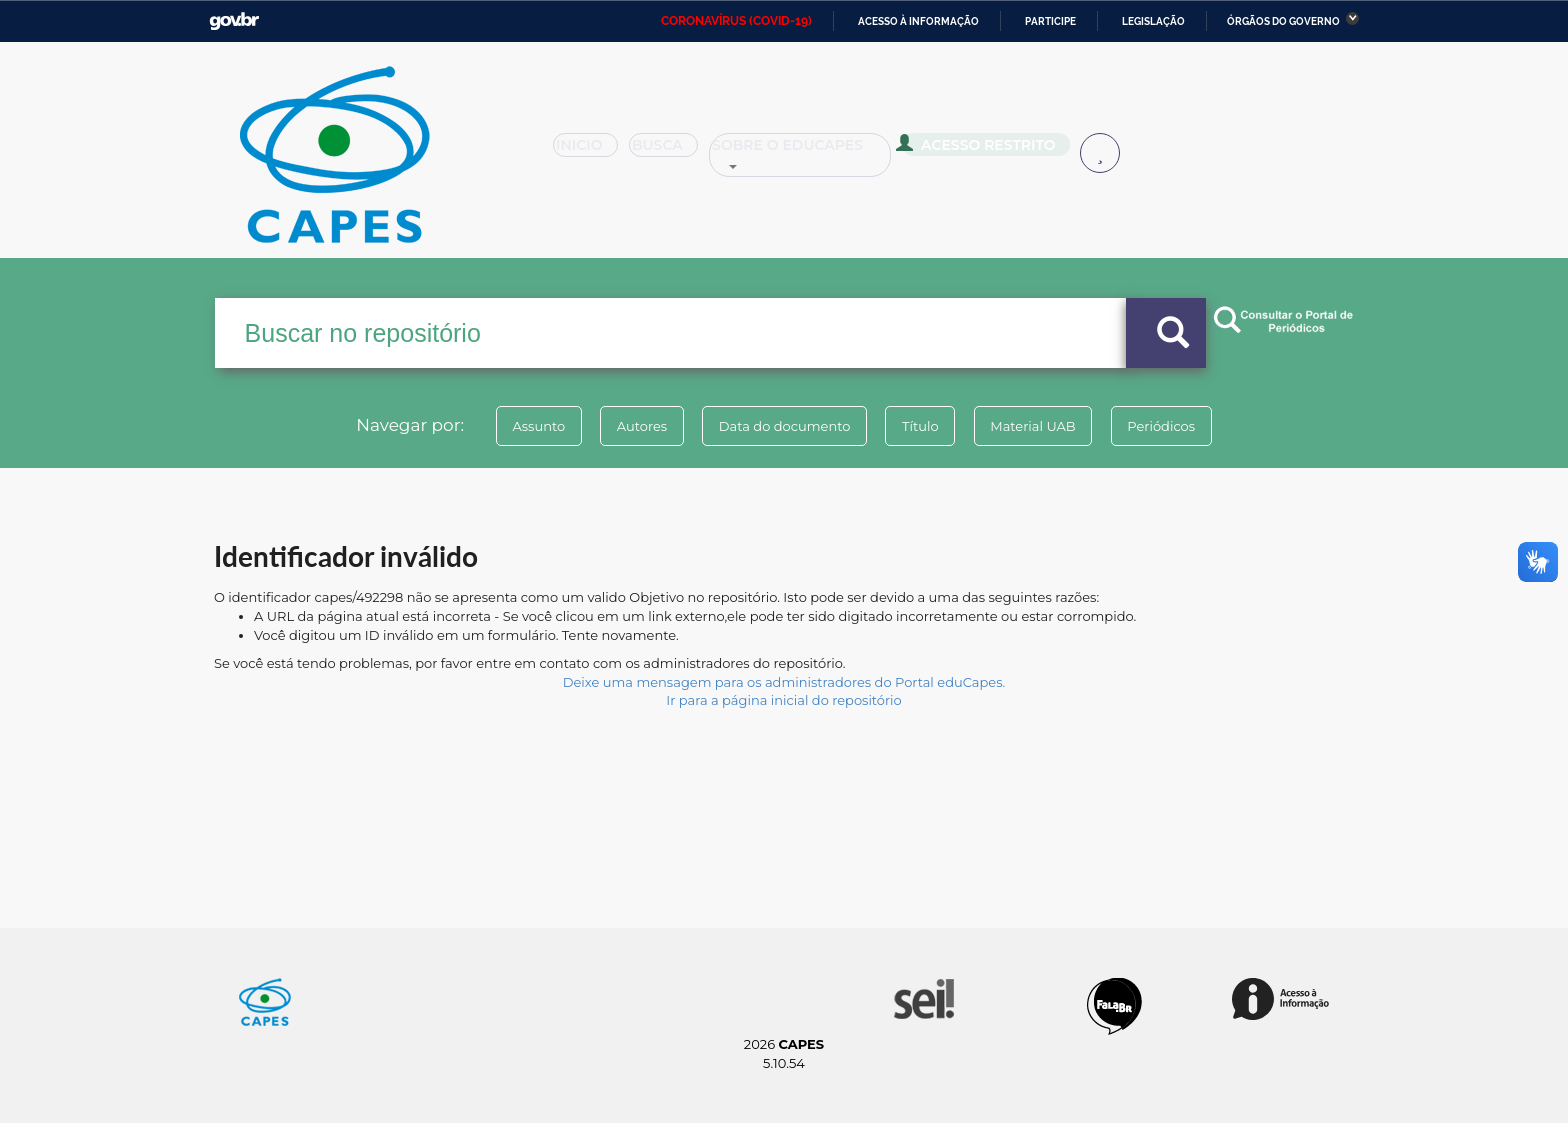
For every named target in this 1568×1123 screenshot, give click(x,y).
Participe (1050, 21)
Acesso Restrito (984, 150)
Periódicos (1183, 426)
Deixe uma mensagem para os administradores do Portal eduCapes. (784, 682)
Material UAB (1045, 426)
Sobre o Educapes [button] (810, 152)
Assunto (517, 426)
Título (924, 426)
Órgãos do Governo (1283, 21)
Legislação (1153, 21)
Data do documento (780, 426)
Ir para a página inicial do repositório (784, 700)
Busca (672, 152)
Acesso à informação (918, 21)
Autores (629, 426)
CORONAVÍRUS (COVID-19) (736, 21)
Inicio (591, 152)
